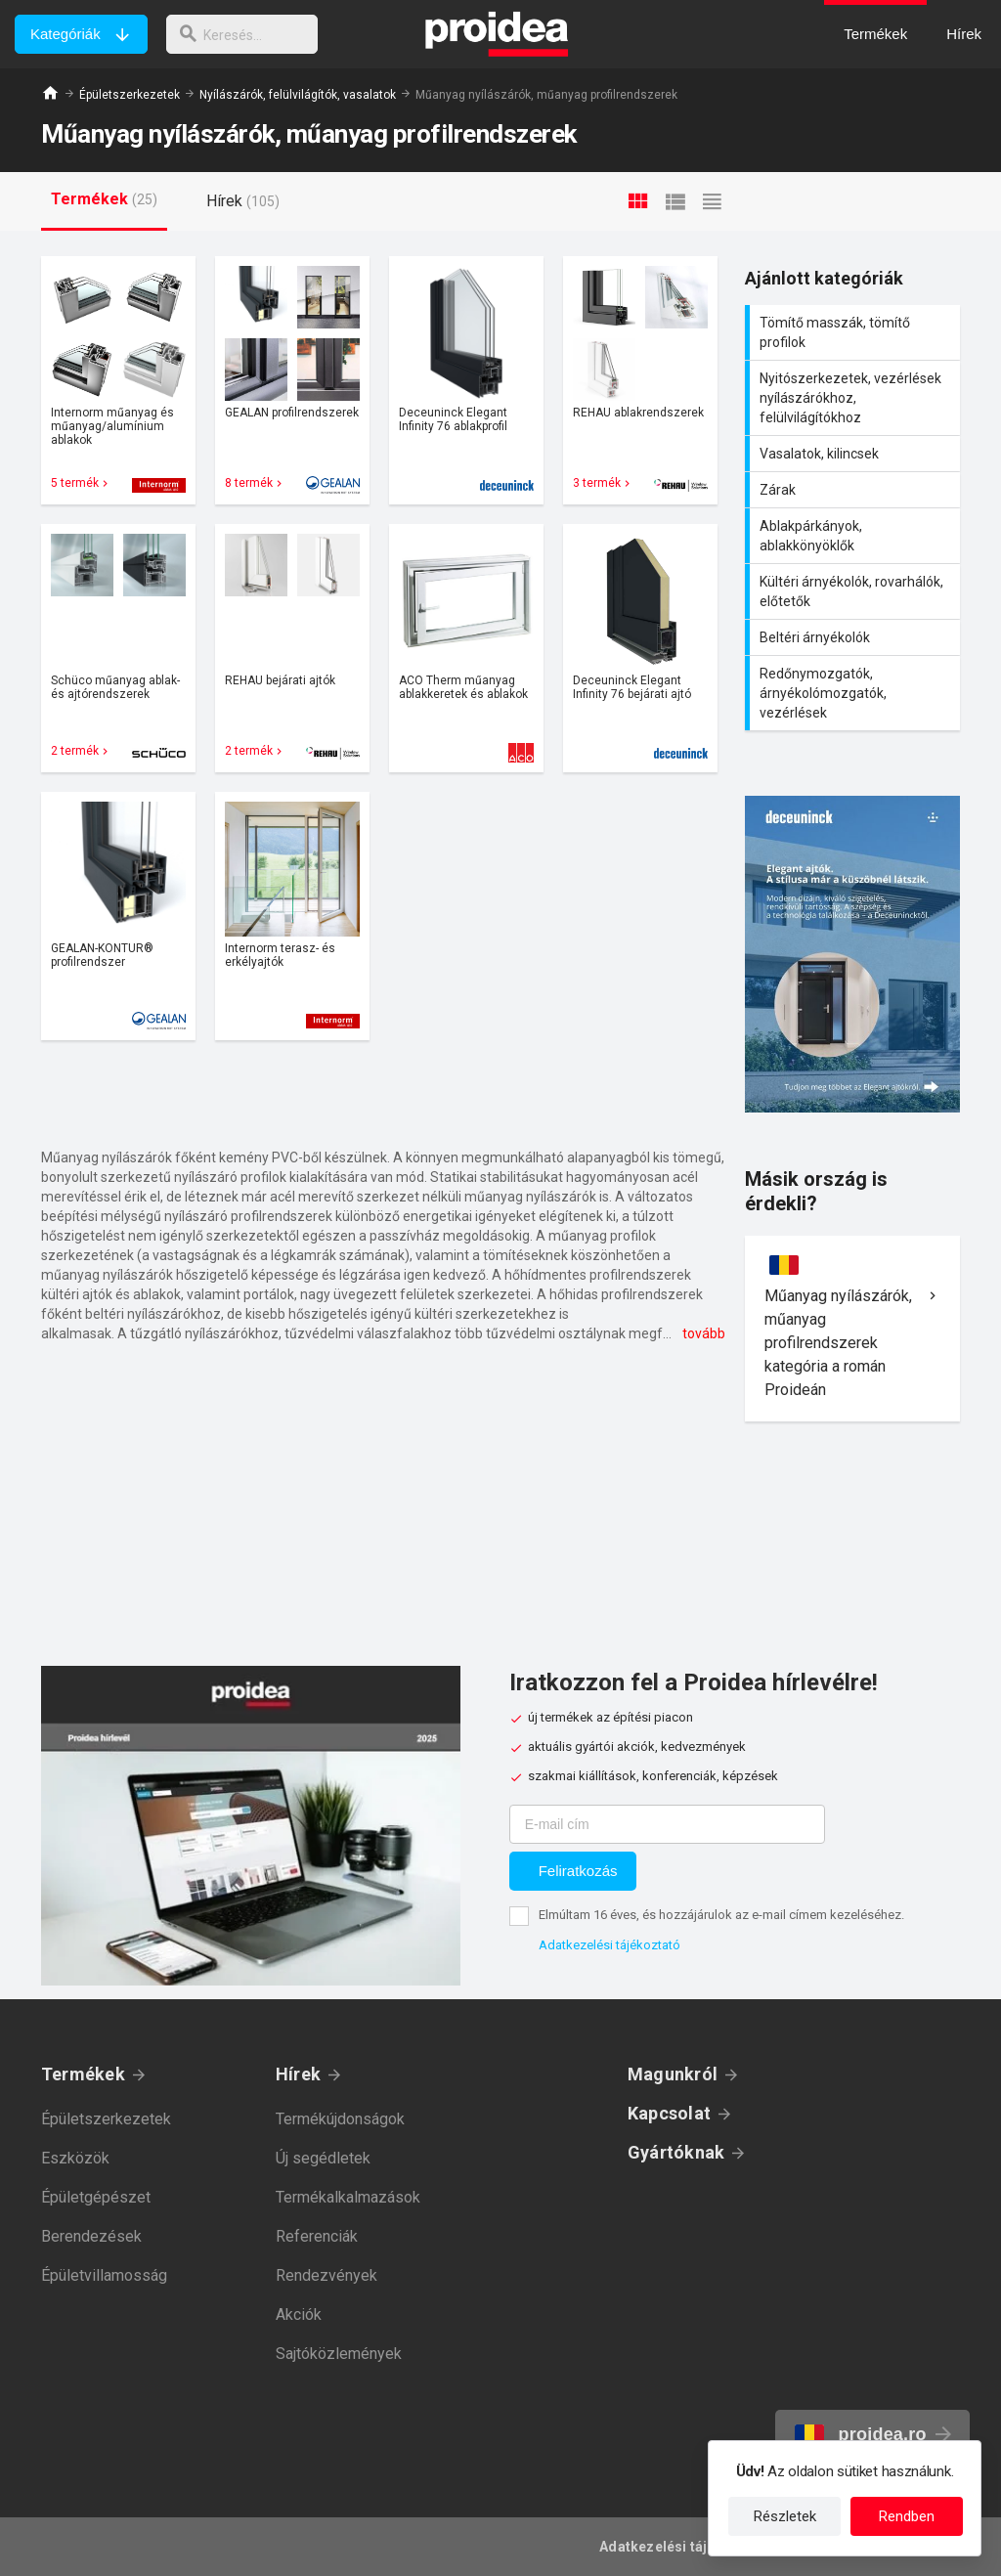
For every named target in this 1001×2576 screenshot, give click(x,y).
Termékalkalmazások (348, 2197)
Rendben (907, 2516)
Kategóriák (65, 33)
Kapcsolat (669, 2113)
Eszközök (75, 2158)
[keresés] (247, 34)
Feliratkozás (578, 1870)
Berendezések (91, 2236)
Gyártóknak (676, 2152)
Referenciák (317, 2236)
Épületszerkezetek (129, 95)
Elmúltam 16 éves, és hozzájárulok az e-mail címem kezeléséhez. (721, 1914)
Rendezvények (326, 2275)
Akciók (299, 2314)
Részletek (785, 2516)
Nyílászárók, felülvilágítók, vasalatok (297, 95)
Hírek (298, 2074)
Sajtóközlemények (339, 2353)
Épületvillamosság (104, 2275)
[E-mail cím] (667, 1824)
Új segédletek (323, 2158)
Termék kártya (118, 380)
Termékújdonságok (340, 2119)
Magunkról (673, 2074)
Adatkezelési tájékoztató (609, 1945)
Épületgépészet (96, 2197)
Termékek (83, 2074)
